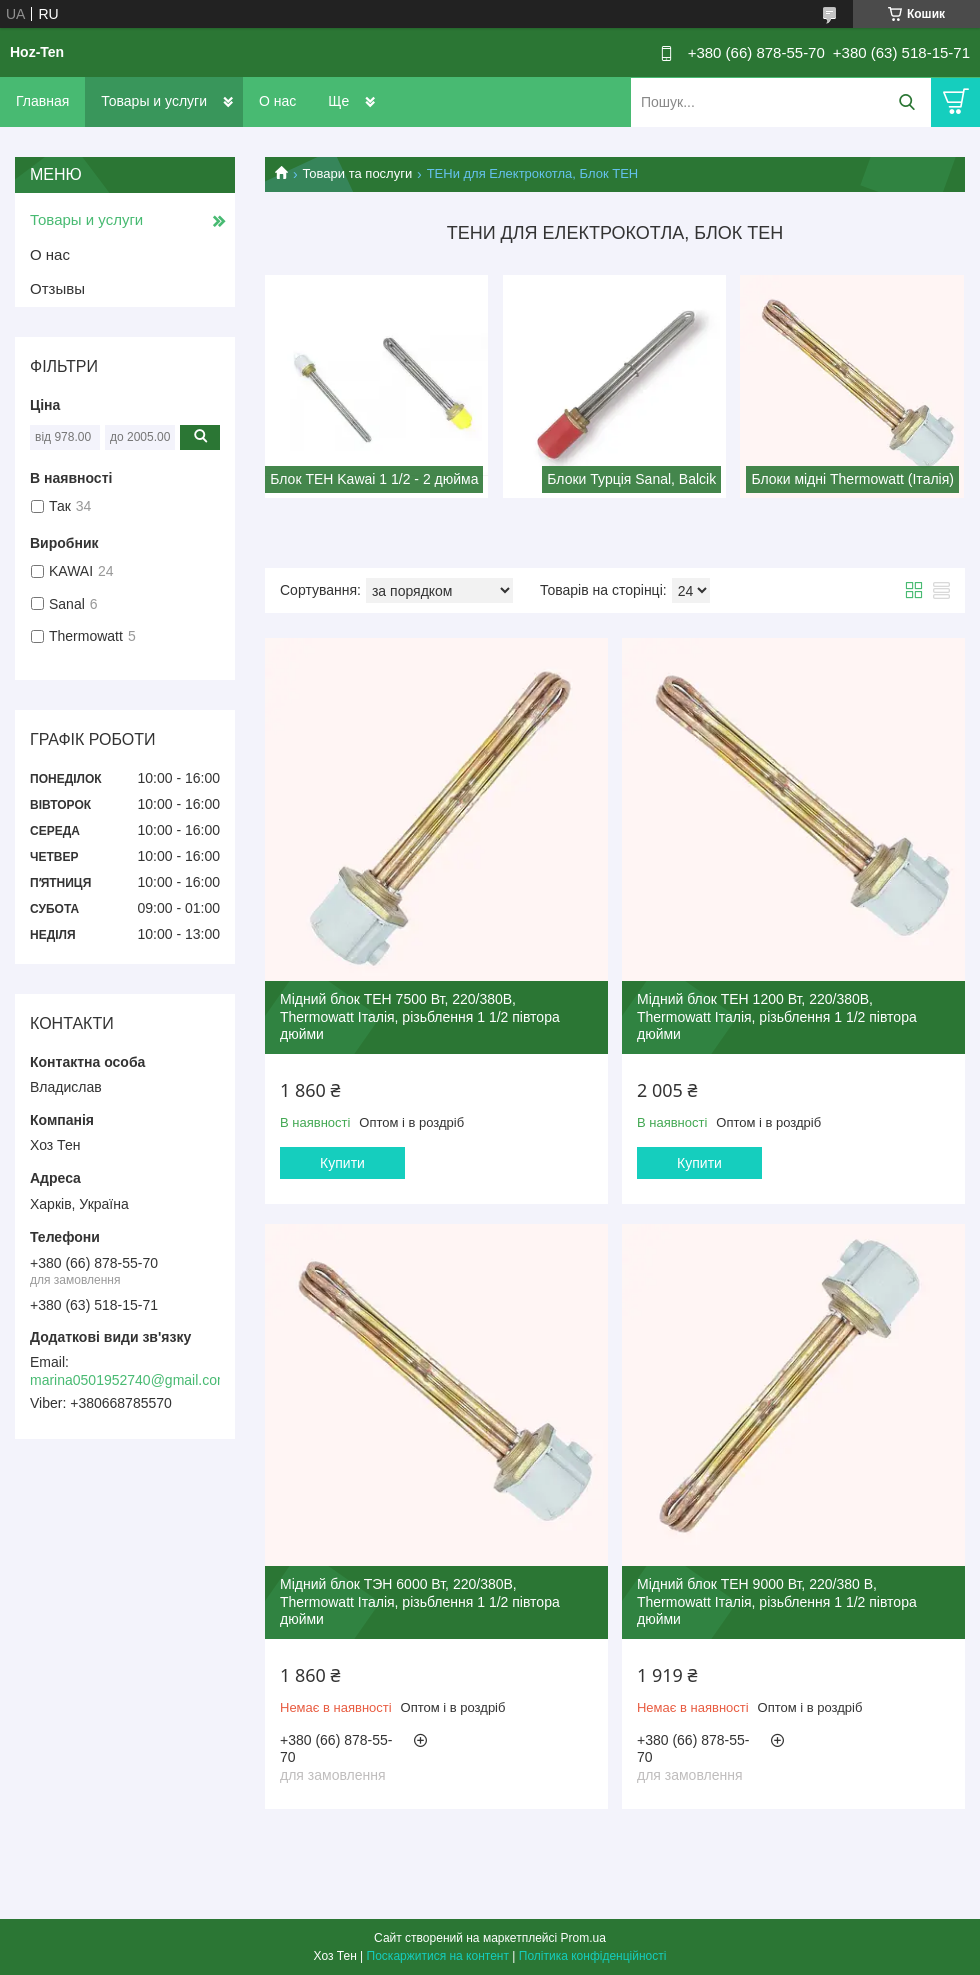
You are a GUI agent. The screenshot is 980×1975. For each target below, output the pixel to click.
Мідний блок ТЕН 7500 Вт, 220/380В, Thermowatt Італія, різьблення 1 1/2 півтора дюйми (420, 1016)
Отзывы (57, 288)
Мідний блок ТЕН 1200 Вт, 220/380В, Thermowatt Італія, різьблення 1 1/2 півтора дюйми (777, 1016)
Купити (342, 1163)
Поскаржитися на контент (438, 1956)
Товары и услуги (154, 101)
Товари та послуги (357, 173)
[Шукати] (906, 102)
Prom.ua (583, 1938)
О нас (277, 101)
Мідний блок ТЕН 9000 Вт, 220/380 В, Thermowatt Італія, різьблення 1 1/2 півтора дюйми (777, 1601)
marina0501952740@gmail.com (129, 1380)
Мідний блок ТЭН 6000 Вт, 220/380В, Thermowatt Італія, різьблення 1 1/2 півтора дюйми (420, 1601)
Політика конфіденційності (593, 1956)
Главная (42, 101)
